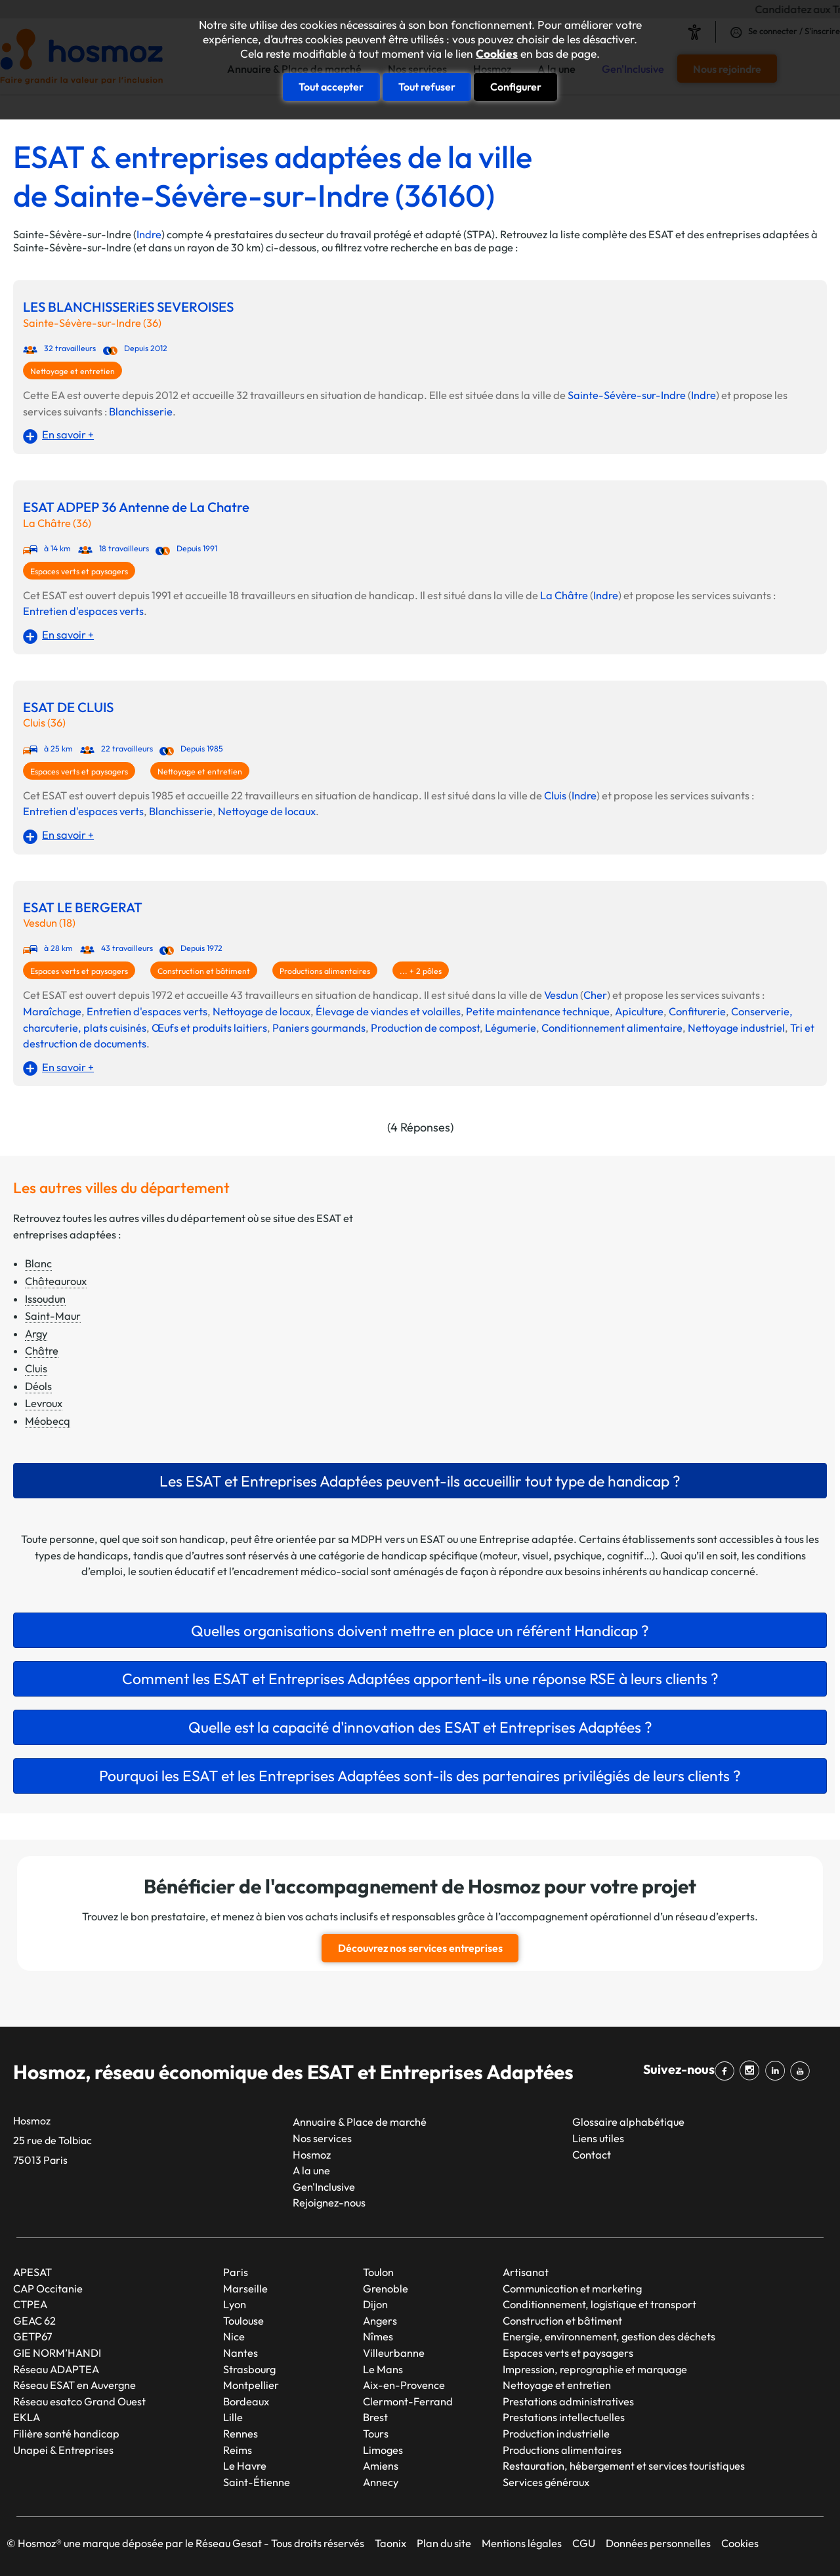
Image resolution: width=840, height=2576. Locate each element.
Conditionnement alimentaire (611, 1027)
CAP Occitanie (48, 2287)
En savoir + (68, 434)
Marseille (245, 2287)
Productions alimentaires (325, 971)
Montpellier (251, 2385)
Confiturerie (697, 1011)
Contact (591, 2154)
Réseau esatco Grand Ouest (79, 2400)
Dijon (375, 2304)
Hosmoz (312, 2154)
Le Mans (383, 2368)
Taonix (390, 2543)
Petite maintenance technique (538, 1011)
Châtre (41, 1350)
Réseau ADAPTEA (56, 2368)
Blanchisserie (141, 411)
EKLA (26, 2417)
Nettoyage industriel (736, 1027)
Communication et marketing (572, 2287)
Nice (234, 2336)
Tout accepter (331, 86)
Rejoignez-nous (329, 2202)
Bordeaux (246, 2400)
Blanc (38, 1263)
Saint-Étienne (256, 2481)
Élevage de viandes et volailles (388, 1011)
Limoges (383, 2449)
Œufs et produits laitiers (209, 1027)
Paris (235, 2272)
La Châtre (564, 595)
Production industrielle (556, 2433)
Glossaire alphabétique (628, 2121)
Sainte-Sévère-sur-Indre (627, 395)
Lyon (234, 2304)
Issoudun (45, 1298)
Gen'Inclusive (324, 2186)
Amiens (380, 2465)
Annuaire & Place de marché (360, 2121)
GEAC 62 (34, 2320)
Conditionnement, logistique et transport (599, 2304)
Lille (233, 2417)
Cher (595, 995)
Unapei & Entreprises (63, 2449)
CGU (583, 2543)
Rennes (240, 2433)
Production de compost (425, 1027)
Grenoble (385, 2287)
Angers (380, 2320)
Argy (36, 1333)
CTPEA (30, 2304)
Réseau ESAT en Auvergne (74, 2385)
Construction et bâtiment (204, 971)
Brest (375, 2417)
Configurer (515, 86)
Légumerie (510, 1027)
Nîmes (378, 2336)
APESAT (32, 2272)
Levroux (43, 1403)
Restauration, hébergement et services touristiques (624, 2465)
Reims (237, 2449)
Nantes (240, 2352)
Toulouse (243, 2320)
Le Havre (244, 2465)
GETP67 (32, 2336)
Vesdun (561, 995)
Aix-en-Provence (404, 2385)
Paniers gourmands (319, 1027)
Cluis (555, 795)
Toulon (378, 2272)
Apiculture (639, 1011)
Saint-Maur (53, 1315)
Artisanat (526, 2272)
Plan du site (444, 2543)
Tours (375, 2433)
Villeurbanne (394, 2352)
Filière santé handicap (66, 2433)
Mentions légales (522, 2543)
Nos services (322, 2138)
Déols (38, 1386)
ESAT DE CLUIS (68, 707)
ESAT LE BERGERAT (82, 907)
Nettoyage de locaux (267, 811)
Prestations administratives (568, 2400)
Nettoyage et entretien (72, 371)
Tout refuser (426, 86)
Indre (148, 234)
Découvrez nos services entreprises (420, 1947)
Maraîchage (52, 1011)
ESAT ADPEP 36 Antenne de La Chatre (136, 507)
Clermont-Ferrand (408, 2400)
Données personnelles (658, 2543)
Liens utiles (598, 2138)
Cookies (497, 54)
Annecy (380, 2481)
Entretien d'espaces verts (83, 611)
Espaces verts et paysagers (79, 571)
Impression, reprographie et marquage (595, 2368)
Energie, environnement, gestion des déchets (609, 2336)
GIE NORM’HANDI (57, 2352)
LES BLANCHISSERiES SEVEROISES (128, 307)
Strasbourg (249, 2368)
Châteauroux (56, 1281)
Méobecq (47, 1420)
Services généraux (546, 2481)
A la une (311, 2170)
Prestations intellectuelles (564, 2417)
